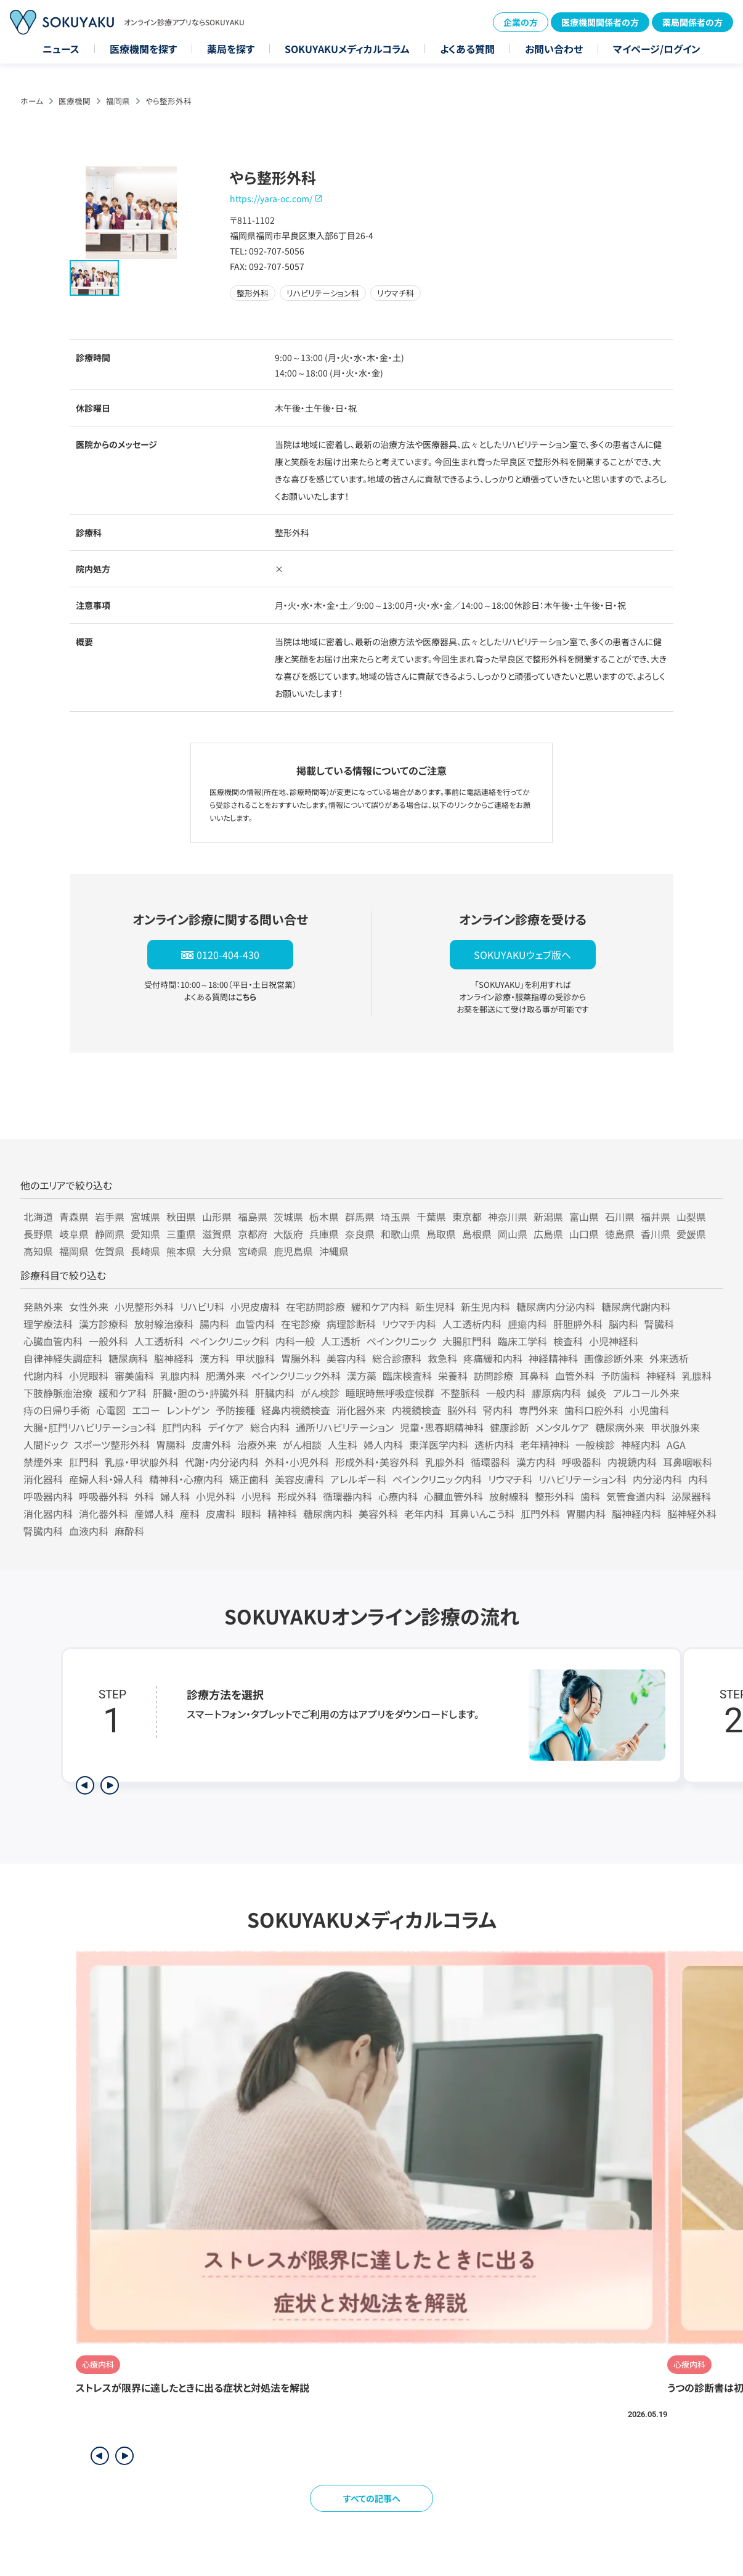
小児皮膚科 (255, 1306)
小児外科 (215, 1496)
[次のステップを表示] (109, 1785)
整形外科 (554, 1496)
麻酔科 (129, 1530)
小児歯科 (649, 1410)
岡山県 (512, 1233)
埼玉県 (395, 1216)
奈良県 (360, 1233)
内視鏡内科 (632, 1461)
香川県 (655, 1233)
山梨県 (691, 1216)
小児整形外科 (144, 1306)
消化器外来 (361, 1410)
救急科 (442, 1358)
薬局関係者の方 (692, 22)
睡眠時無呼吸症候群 (390, 1392)
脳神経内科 (636, 1513)
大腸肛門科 (467, 1341)
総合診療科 (396, 1358)
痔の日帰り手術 (56, 1410)
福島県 (252, 1216)
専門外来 (538, 1410)
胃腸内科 (586, 1513)
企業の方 (520, 22)
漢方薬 (361, 1375)
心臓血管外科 (453, 1496)
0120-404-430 (228, 954)
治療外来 (257, 1444)
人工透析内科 (471, 1323)
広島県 (548, 1233)
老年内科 (424, 1513)
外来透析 (669, 1358)
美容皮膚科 (299, 1479)
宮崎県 (252, 1251)
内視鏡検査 (416, 1410)
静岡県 (109, 1233)
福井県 (655, 1216)
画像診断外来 (613, 1358)
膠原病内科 (556, 1392)
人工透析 (340, 1341)
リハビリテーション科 (582, 1479)
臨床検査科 (407, 1375)
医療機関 (75, 101)
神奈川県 (507, 1216)
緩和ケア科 (123, 1392)
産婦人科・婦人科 (106, 1479)
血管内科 (255, 1323)
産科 (190, 1513)
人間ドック (45, 1444)
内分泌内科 (657, 1479)
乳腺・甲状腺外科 (142, 1461)
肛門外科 (540, 1513)
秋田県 (181, 1216)
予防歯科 (620, 1375)
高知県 (38, 1251)
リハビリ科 (202, 1306)
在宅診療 (300, 1323)
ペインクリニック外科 (296, 1375)
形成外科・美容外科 (377, 1461)
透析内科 (494, 1444)
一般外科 (108, 1341)
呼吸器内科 (48, 1496)
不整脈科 (460, 1392)
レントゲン (187, 1410)
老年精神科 (544, 1444)
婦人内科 (383, 1444)
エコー (146, 1410)
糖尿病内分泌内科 (555, 1306)
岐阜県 (74, 1233)
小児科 (256, 1496)
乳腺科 (697, 1375)
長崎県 (145, 1251)
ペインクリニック (401, 1341)
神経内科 (640, 1444)
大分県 (217, 1251)
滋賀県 (217, 1233)
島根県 (477, 1233)
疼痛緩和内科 (492, 1358)
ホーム (31, 101)
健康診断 (509, 1427)
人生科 (342, 1444)
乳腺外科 (445, 1461)
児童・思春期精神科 (442, 1427)
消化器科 (43, 1479)
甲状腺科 (255, 1358)
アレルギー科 (358, 1479)
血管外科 (575, 1375)
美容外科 (378, 1513)
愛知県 (145, 1233)
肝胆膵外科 (578, 1323)
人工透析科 (159, 1341)
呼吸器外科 (103, 1496)
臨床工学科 (522, 1341)
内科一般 (295, 1341)
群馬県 (360, 1216)
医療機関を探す (143, 49)
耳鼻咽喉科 (687, 1461)
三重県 (181, 1233)
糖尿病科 (128, 1358)
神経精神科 (553, 1358)
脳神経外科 (692, 1513)
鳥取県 (441, 1233)
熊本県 (181, 1251)
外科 (144, 1496)
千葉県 (431, 1216)
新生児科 (435, 1306)
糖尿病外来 (619, 1427)
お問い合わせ (554, 49)
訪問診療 (493, 1375)
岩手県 (109, 1216)
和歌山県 (400, 1233)
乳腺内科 (180, 1375)
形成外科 (297, 1496)
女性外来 (88, 1306)
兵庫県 (324, 1233)
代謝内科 (43, 1375)
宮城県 (145, 1216)
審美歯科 (134, 1375)
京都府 (252, 1233)
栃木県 (324, 1216)
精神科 (282, 1513)
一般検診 (595, 1444)
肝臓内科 (274, 1392)
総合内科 (270, 1427)
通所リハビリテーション (345, 1427)
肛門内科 (181, 1427)
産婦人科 (154, 1513)
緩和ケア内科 (380, 1306)
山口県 (584, 1233)
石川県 (620, 1216)
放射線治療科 (163, 1323)
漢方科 (214, 1358)
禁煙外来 (43, 1461)
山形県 (217, 1216)
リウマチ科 (510, 1479)
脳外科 (462, 1410)
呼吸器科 (581, 1461)
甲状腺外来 (675, 1427)
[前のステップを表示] (85, 1785)
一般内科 (506, 1392)
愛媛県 (691, 1233)
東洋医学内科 (438, 1444)
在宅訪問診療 (315, 1306)
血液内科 (88, 1530)
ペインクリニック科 (229, 1341)
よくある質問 (467, 49)
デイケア (226, 1427)
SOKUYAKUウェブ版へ (522, 954)
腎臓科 (659, 1323)
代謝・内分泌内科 (222, 1461)
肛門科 (84, 1461)
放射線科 (509, 1496)
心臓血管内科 (53, 1341)
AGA (676, 1444)
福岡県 (118, 101)
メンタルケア (562, 1427)
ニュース (61, 49)
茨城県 (288, 1216)
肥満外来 (225, 1375)
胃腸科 (170, 1444)
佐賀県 (109, 1251)
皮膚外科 (211, 1444)
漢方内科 (536, 1461)
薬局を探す (230, 49)
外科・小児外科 (297, 1461)
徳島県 (620, 1233)
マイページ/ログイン (656, 49)
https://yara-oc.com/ (271, 198)
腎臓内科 (43, 1530)
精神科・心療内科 (186, 1479)
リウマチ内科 (409, 1323)
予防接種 (235, 1410)
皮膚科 (220, 1513)
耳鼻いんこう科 (482, 1513)
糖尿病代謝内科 (635, 1306)
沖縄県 (334, 1251)
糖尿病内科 (327, 1513)
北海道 (38, 1216)
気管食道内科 (635, 1496)
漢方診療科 (103, 1323)
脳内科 (623, 1323)
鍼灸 (597, 1392)
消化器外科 (103, 1513)
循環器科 (490, 1461)
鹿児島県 (293, 1251)
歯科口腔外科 (593, 1410)
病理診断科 (351, 1323)
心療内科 (398, 1496)
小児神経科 (613, 1341)
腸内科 (214, 1323)
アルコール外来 (646, 1392)
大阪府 (288, 1233)
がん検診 (320, 1392)
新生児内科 (485, 1306)
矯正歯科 (249, 1479)
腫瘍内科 (527, 1323)
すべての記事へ (371, 2498)
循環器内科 (347, 1496)
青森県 (74, 1216)
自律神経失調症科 (62, 1358)
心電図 (111, 1410)
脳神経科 (173, 1358)
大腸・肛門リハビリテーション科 (89, 1427)
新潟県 (548, 1216)
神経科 (661, 1375)
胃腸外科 (300, 1358)
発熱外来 (43, 1306)
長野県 (38, 1233)
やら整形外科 (168, 101)
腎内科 (498, 1410)
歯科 (590, 1496)
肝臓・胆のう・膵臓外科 (201, 1392)
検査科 (568, 1341)
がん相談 (302, 1444)
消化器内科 (48, 1513)
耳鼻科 (534, 1375)
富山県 (584, 1216)
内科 (698, 1479)
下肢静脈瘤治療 (57, 1392)
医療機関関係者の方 (600, 22)
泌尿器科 (691, 1496)
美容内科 (346, 1358)
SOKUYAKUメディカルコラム (347, 49)
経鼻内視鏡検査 (295, 1410)
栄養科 (453, 1375)
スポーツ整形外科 (112, 1444)
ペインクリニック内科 (437, 1479)
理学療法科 (48, 1323)
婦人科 (175, 1496)
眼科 (251, 1513)
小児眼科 (88, 1375)
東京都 (467, 1216)
